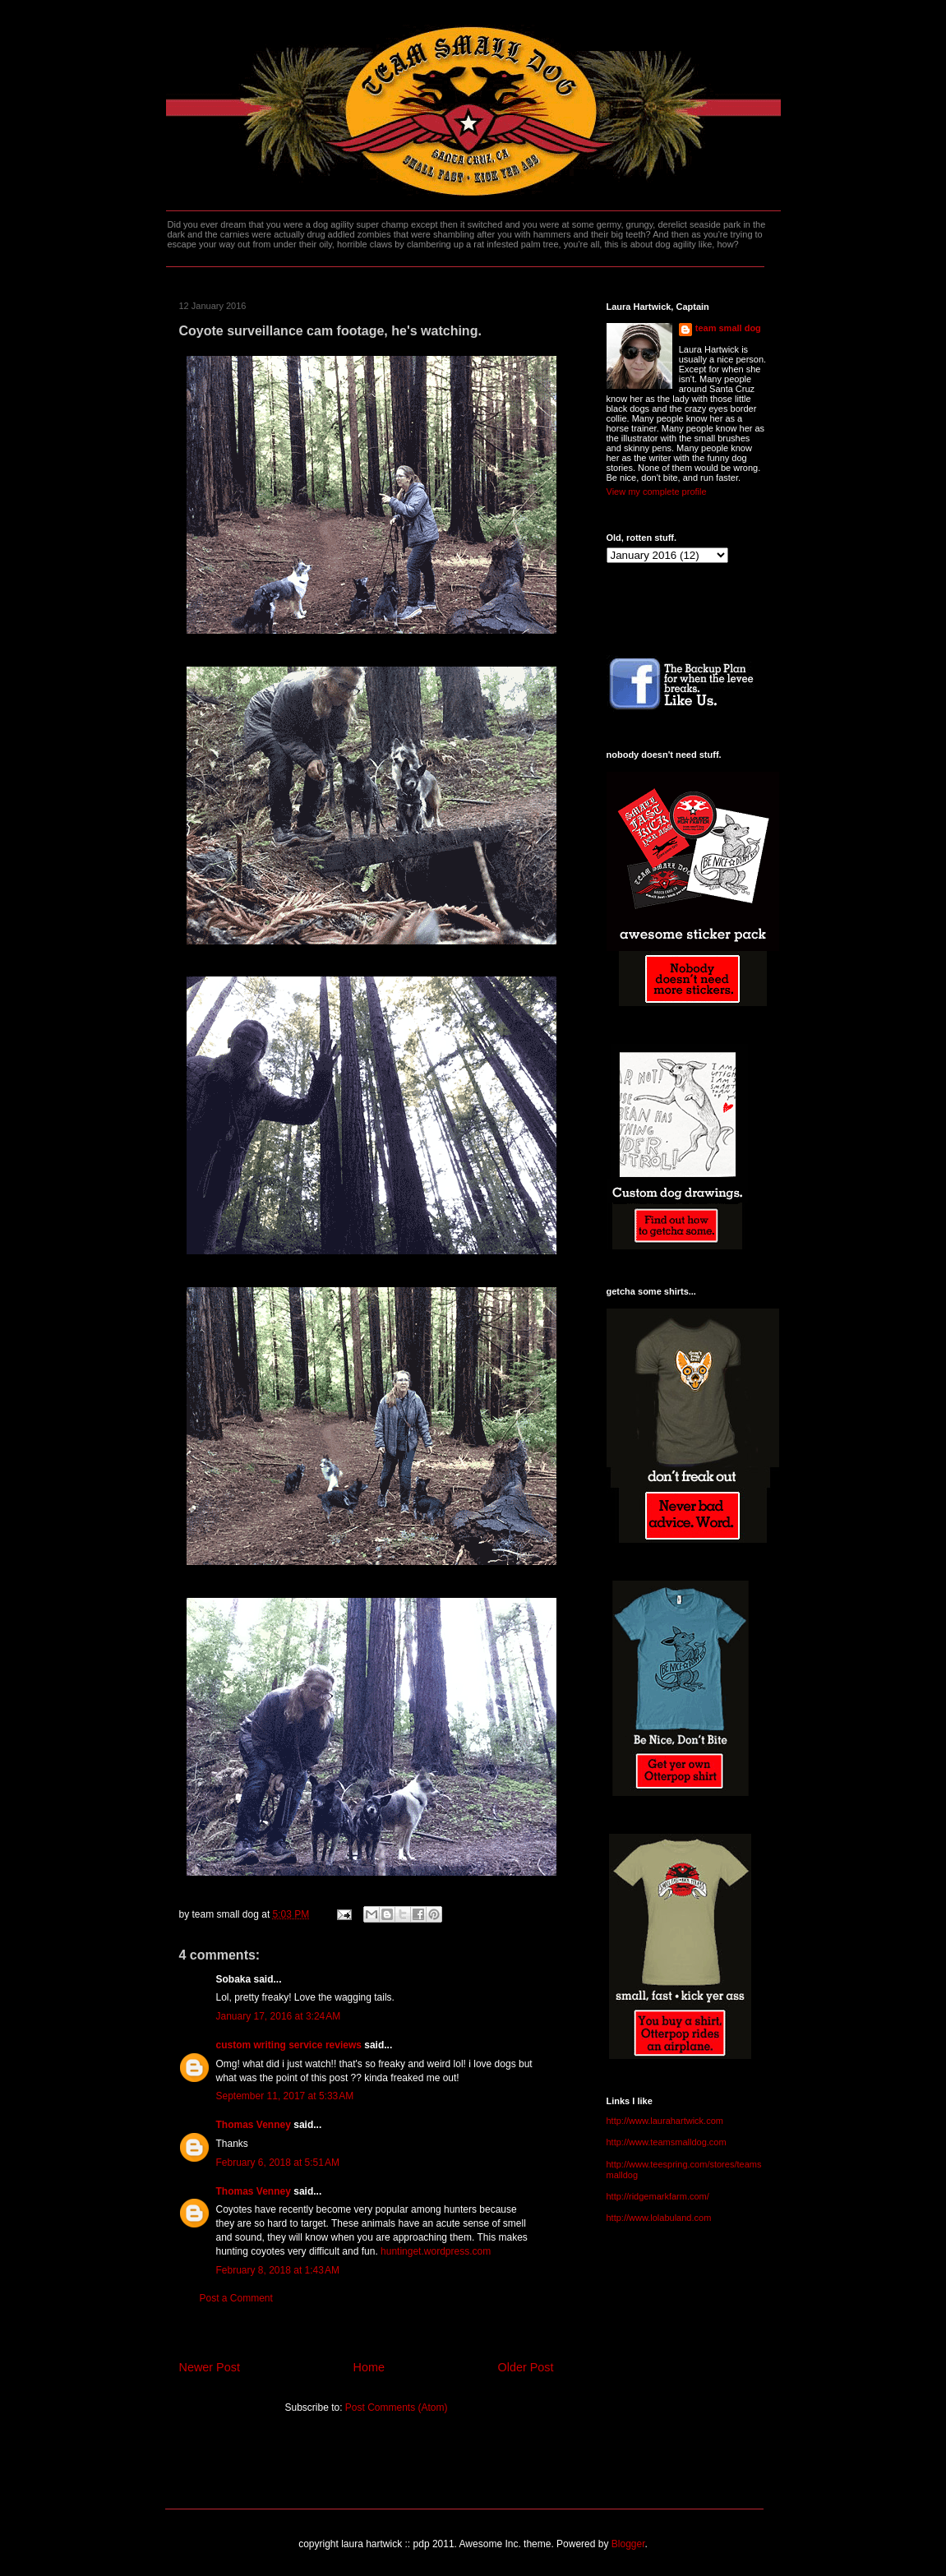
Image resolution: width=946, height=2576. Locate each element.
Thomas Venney (253, 2125)
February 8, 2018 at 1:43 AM (277, 2270)
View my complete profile (657, 491)
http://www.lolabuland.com (659, 2218)
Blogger (628, 2544)
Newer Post (209, 2367)
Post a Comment (236, 2298)
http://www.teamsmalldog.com (667, 2142)
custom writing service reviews (289, 2045)
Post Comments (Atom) (396, 2407)
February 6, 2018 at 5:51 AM (277, 2162)
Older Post (526, 2367)
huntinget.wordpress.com (436, 2251)
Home (369, 2367)
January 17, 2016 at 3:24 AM (278, 2016)
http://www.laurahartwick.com (665, 2121)
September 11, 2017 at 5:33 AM (285, 2096)
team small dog (728, 328)
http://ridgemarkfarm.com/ (658, 2196)
